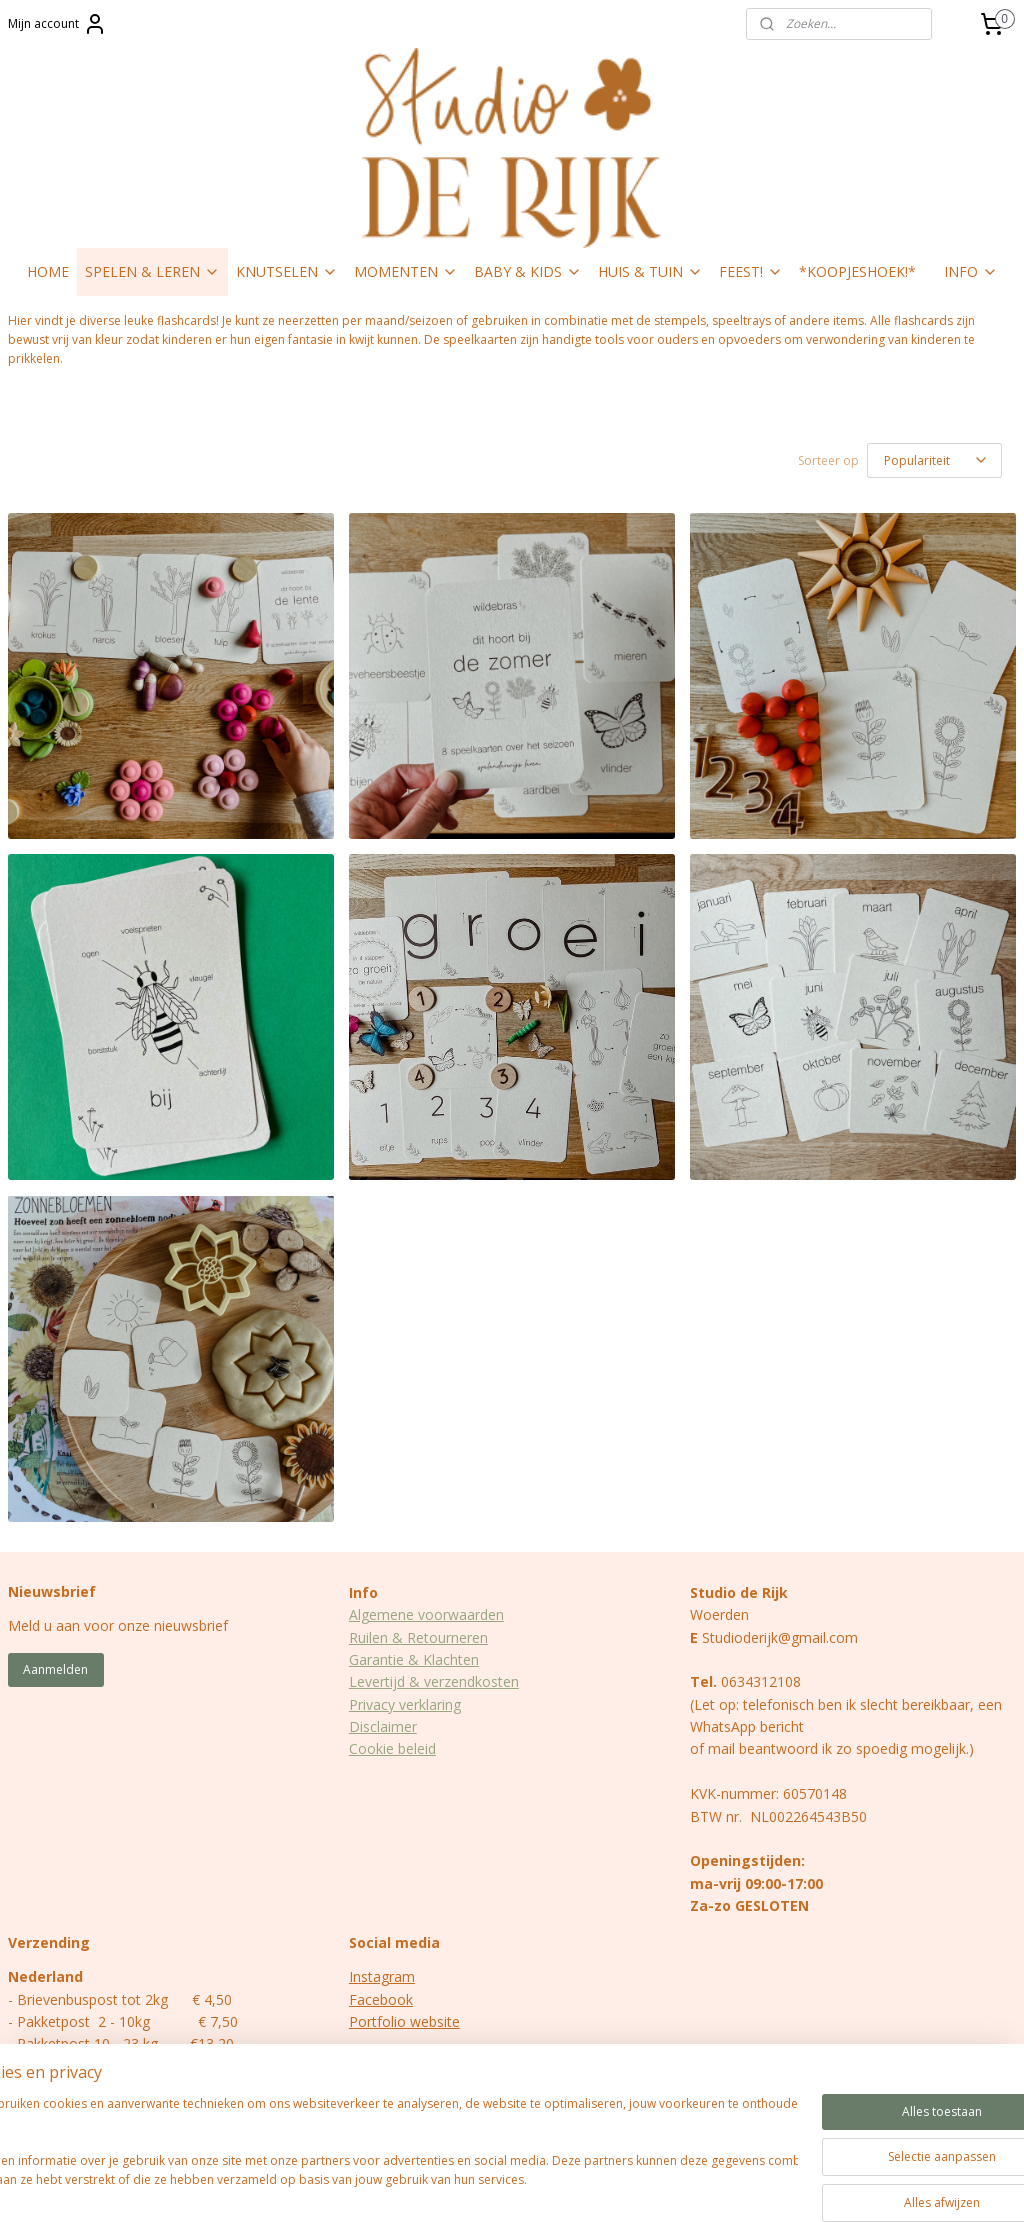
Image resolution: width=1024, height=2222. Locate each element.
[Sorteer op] (934, 460)
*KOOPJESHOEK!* (857, 271)
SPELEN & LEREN (152, 271)
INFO (971, 271)
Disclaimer (383, 1726)
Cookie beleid (392, 1748)
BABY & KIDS (528, 271)
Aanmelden (55, 1669)
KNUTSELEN (287, 271)
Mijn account (57, 24)
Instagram (382, 1976)
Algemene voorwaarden (426, 1614)
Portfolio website (404, 2021)
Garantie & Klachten (414, 1659)
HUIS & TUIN (650, 271)
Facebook (381, 1999)
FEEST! (751, 271)
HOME (48, 271)
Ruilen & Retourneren (418, 1637)
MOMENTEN (406, 271)
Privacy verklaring (405, 1704)
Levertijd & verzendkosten (434, 1681)
